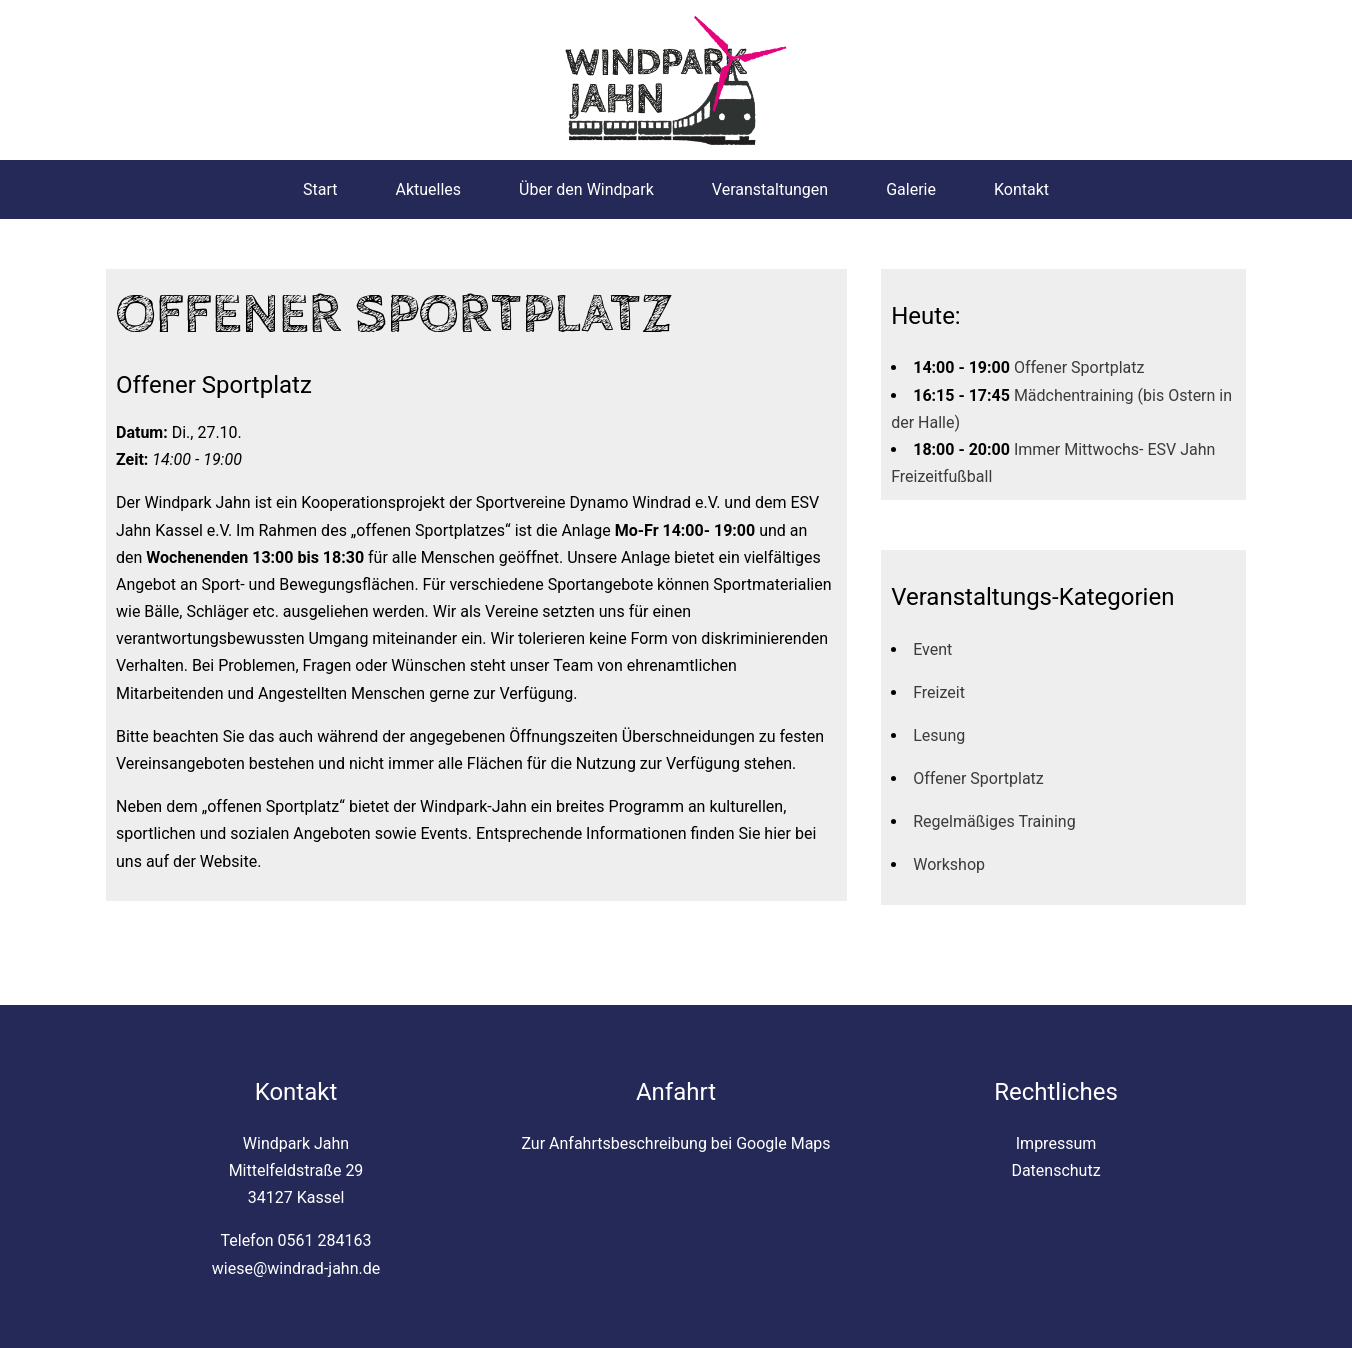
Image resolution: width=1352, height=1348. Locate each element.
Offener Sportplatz (1079, 367)
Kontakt (1021, 189)
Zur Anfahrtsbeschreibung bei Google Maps (675, 1143)
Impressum (1056, 1143)
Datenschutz (1055, 1170)
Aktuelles (428, 189)
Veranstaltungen (770, 189)
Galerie (911, 189)
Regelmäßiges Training (994, 821)
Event (932, 649)
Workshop (949, 864)
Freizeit (939, 692)
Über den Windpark (586, 189)
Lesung (939, 735)
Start (320, 189)
